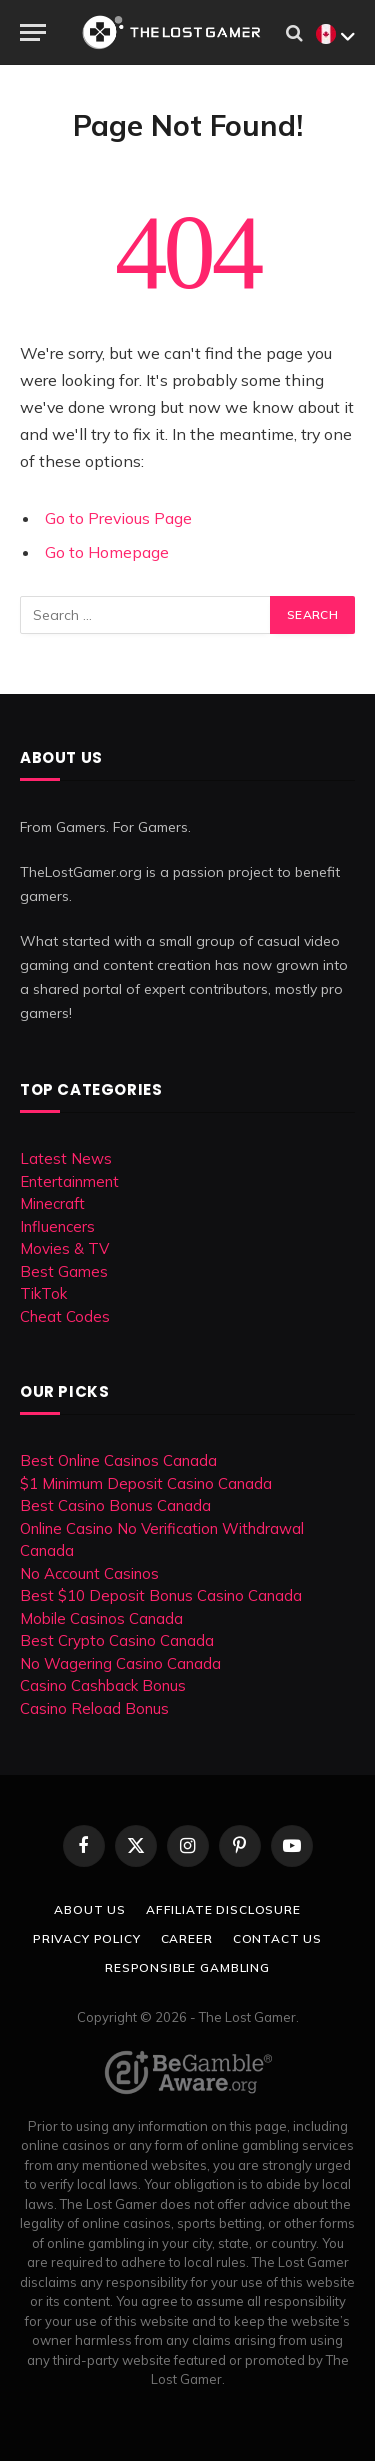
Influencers (57, 1226)
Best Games (64, 1271)
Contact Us (277, 1938)
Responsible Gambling (187, 1967)
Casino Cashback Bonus (103, 1685)
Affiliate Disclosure (223, 1909)
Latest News (66, 1158)
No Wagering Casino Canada (120, 1663)
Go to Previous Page (118, 518)
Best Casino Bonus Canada (115, 1505)
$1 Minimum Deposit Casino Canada (146, 1483)
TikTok (43, 1293)
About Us (90, 1909)
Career (187, 1938)
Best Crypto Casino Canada (117, 1640)
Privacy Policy (87, 1938)
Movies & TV (64, 1248)
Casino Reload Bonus (94, 1708)
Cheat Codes (65, 1316)
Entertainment (69, 1181)
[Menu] (33, 32)
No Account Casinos (89, 1573)
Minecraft (52, 1203)
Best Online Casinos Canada (118, 1460)
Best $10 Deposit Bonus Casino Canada (161, 1595)
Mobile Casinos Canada (101, 1618)
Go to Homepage (107, 552)
